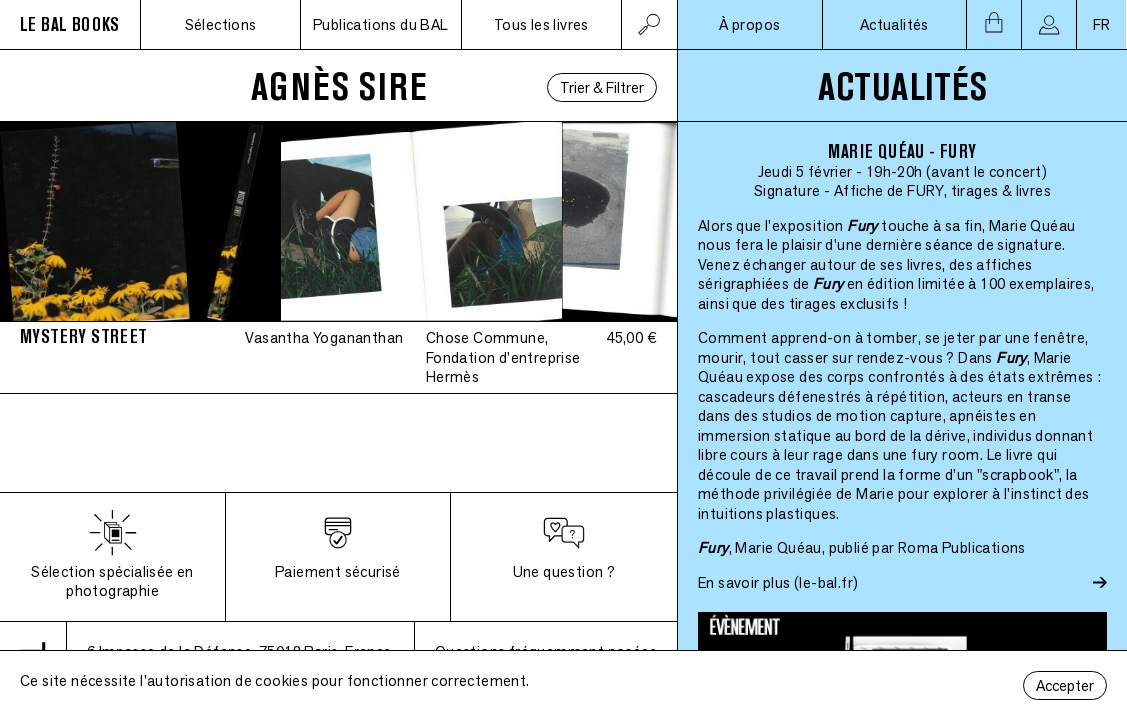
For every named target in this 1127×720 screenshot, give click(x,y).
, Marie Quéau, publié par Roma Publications (862, 547)
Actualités (894, 24)
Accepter (1065, 685)
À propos (749, 24)
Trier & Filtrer (602, 87)
